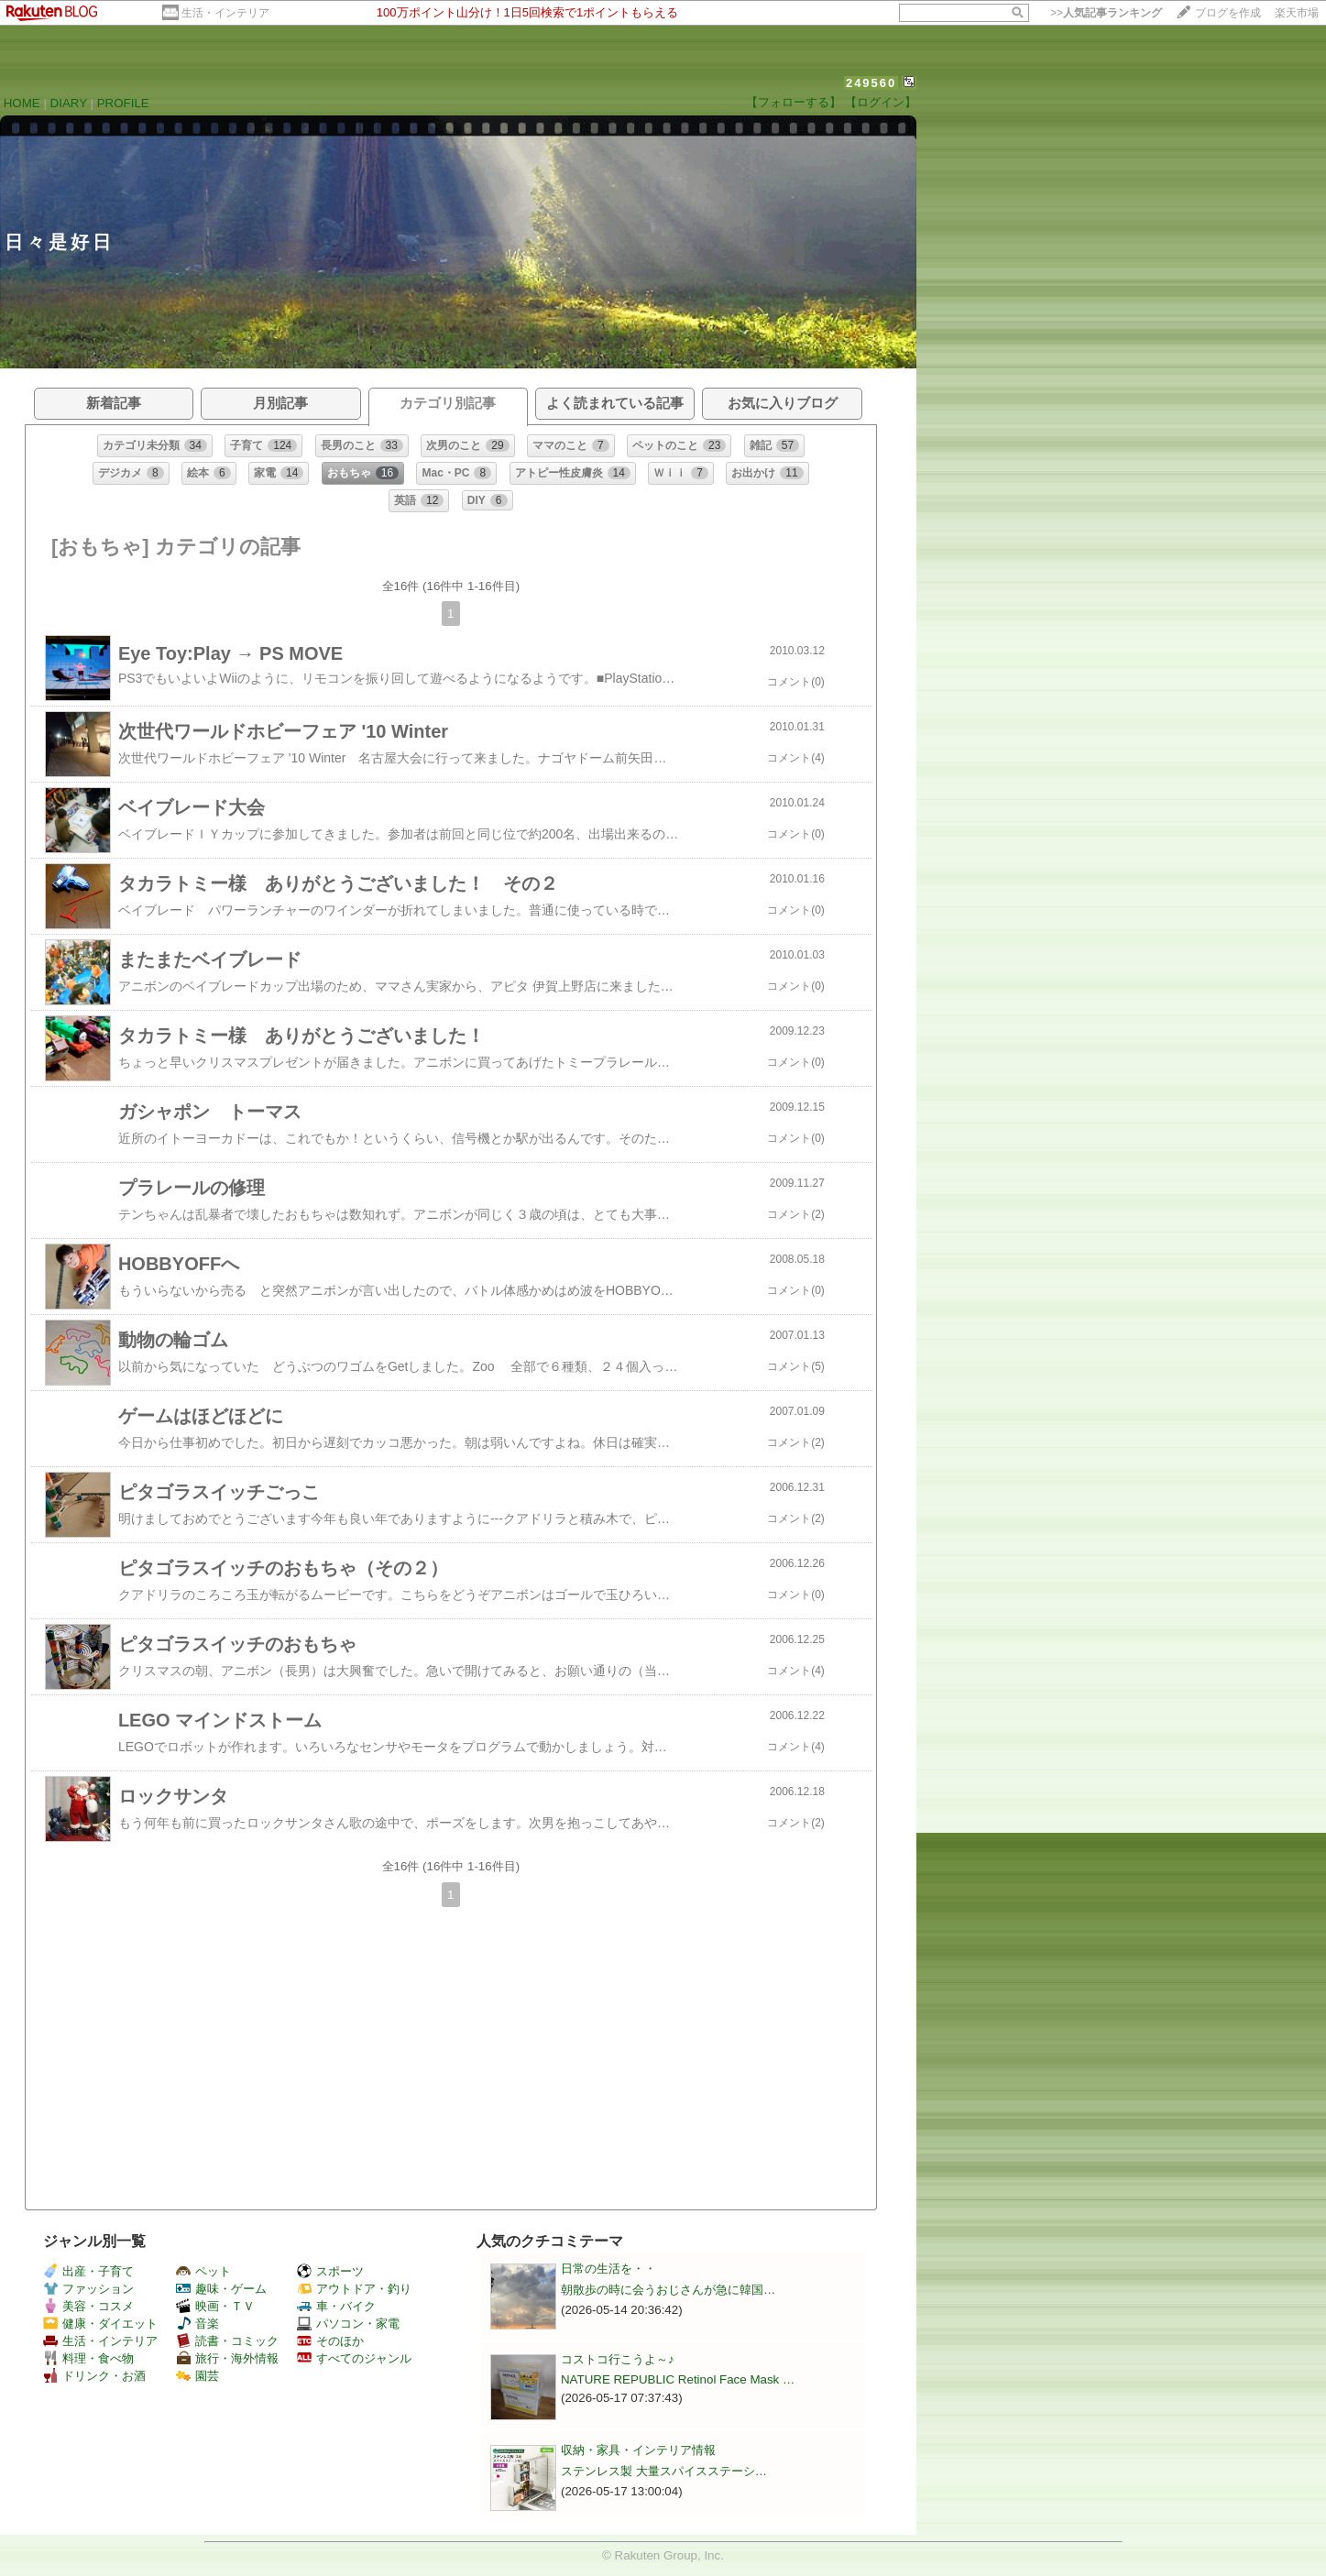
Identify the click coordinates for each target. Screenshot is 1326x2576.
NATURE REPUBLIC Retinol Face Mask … (678, 2379)
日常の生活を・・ (608, 2268)
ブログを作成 (1228, 12)
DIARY (68, 103)
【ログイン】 (880, 102)
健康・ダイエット (100, 2323)
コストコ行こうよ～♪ (617, 2359)
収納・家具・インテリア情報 (638, 2450)
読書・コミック (227, 2341)
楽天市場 (1297, 12)
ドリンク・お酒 (94, 2376)
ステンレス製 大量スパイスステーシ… (664, 2471)
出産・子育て (88, 2271)
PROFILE (123, 103)
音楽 (197, 2323)
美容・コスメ (88, 2306)
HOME (22, 103)
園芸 (197, 2376)
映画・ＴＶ (215, 2306)
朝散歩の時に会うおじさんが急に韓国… (668, 2289)
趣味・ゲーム (221, 2289)
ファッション (88, 2289)
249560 (871, 83)
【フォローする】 (793, 102)
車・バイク (336, 2306)
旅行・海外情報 (227, 2358)
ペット (203, 2271)
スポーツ (330, 2271)
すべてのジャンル (354, 2358)
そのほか (330, 2341)
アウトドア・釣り (354, 2289)
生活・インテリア (225, 12)
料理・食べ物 (88, 2358)
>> (1106, 12)
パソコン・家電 (348, 2323)
